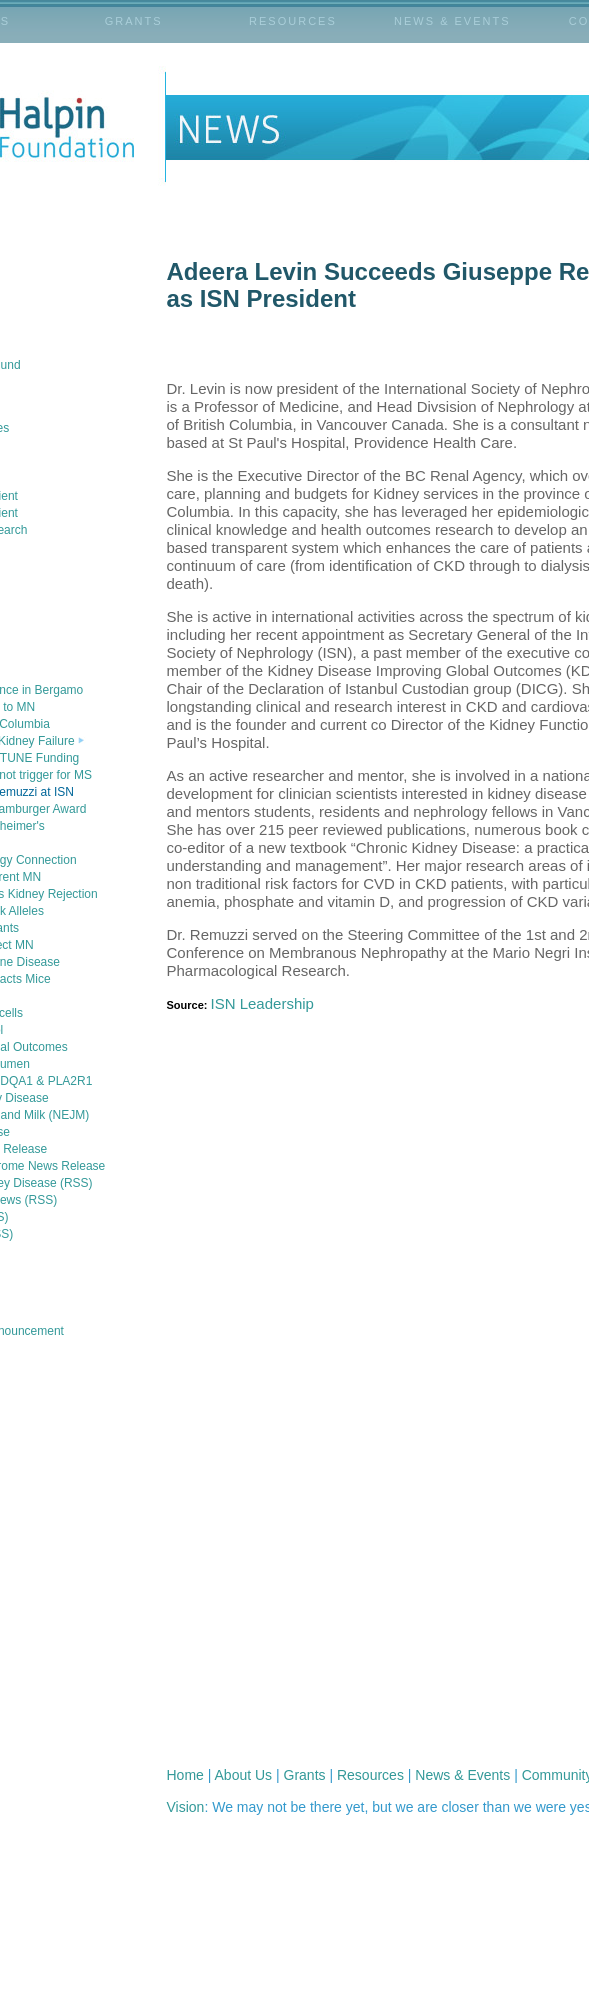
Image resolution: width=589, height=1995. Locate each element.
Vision (186, 1807)
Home (185, 1775)
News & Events (462, 1775)
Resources (370, 1775)
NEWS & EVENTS (452, 21)
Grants (305, 1775)
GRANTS (134, 21)
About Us (244, 1775)
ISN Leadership (262, 1003)
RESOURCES (293, 21)
